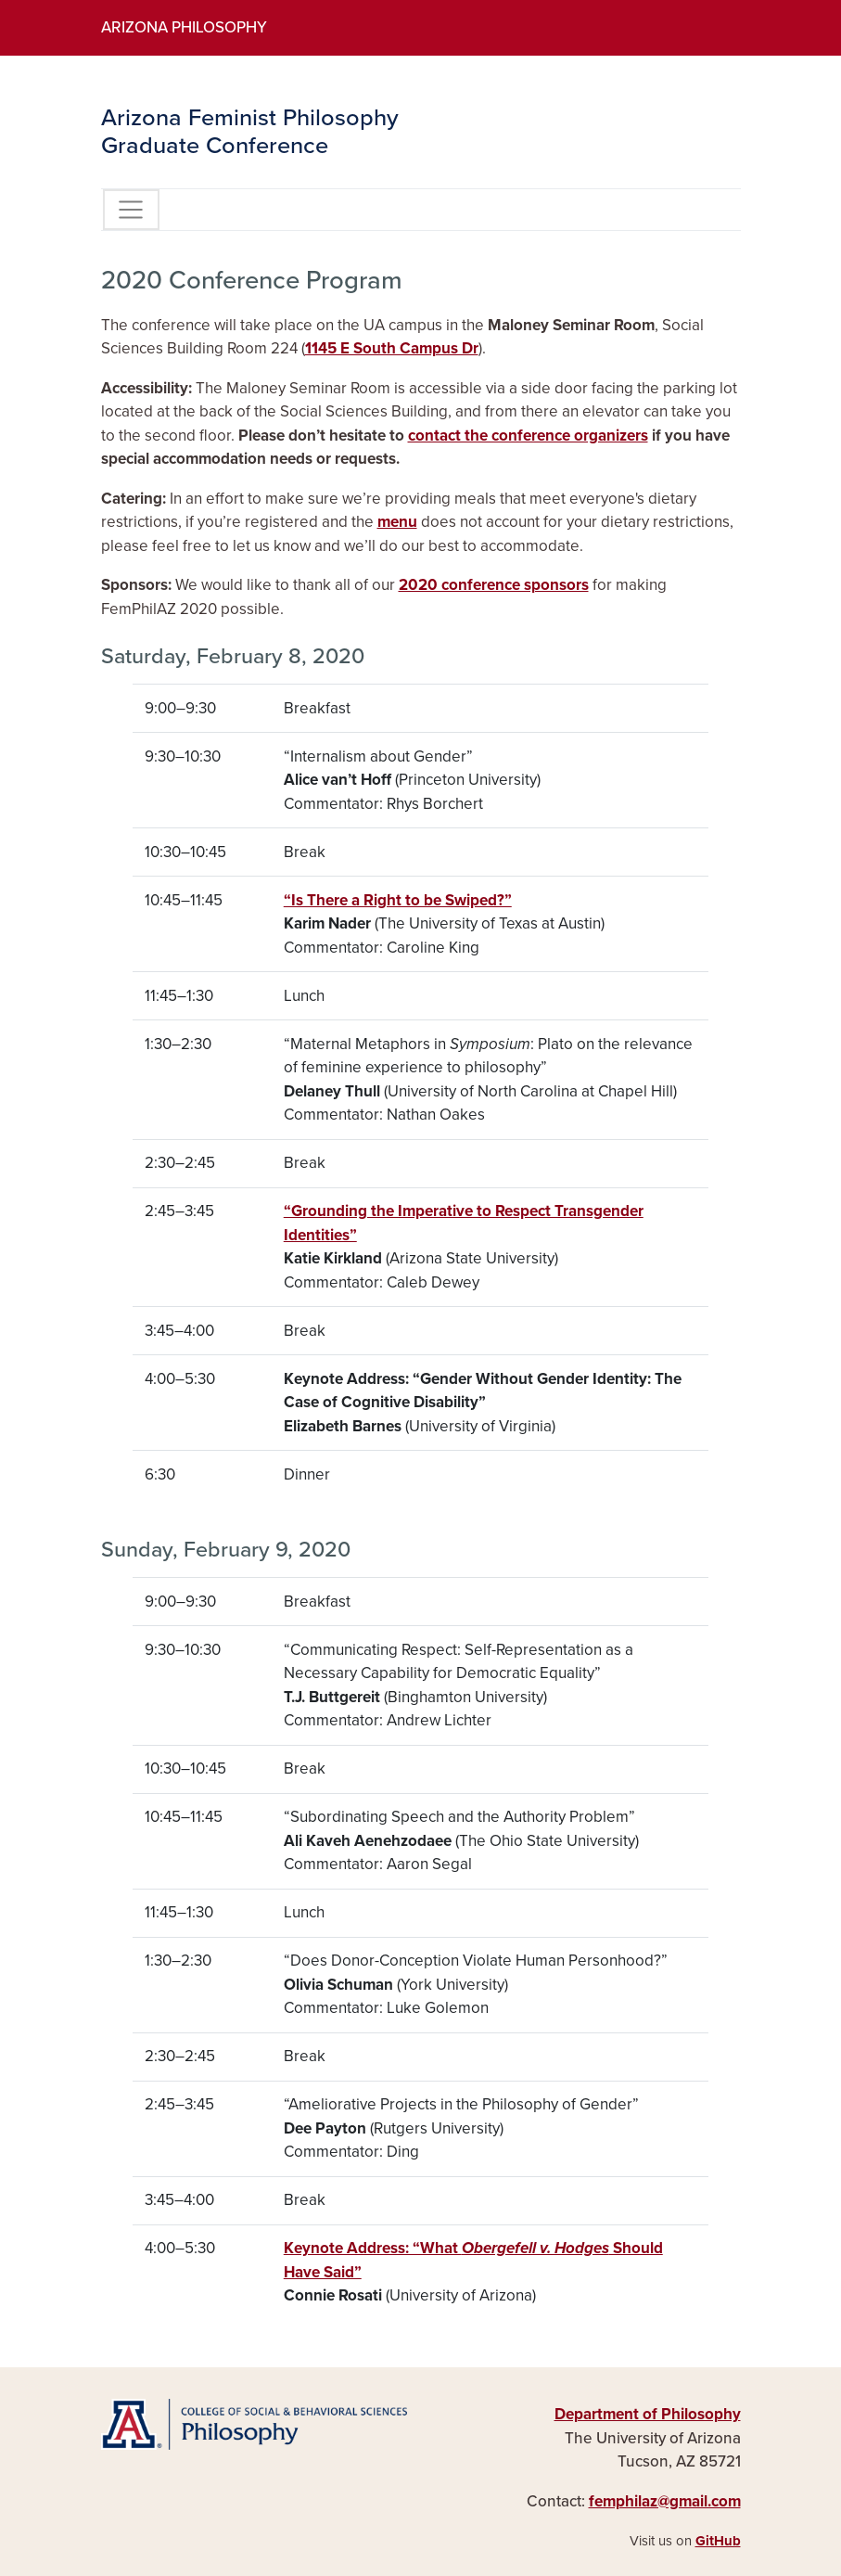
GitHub (718, 2540)
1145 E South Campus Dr (391, 348)
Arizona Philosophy (184, 27)
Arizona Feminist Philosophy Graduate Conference (250, 132)
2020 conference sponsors (494, 585)
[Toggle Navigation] (131, 209)
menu (397, 522)
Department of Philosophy (647, 2414)
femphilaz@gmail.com (665, 2501)
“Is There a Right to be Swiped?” (398, 900)
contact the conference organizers (528, 435)
